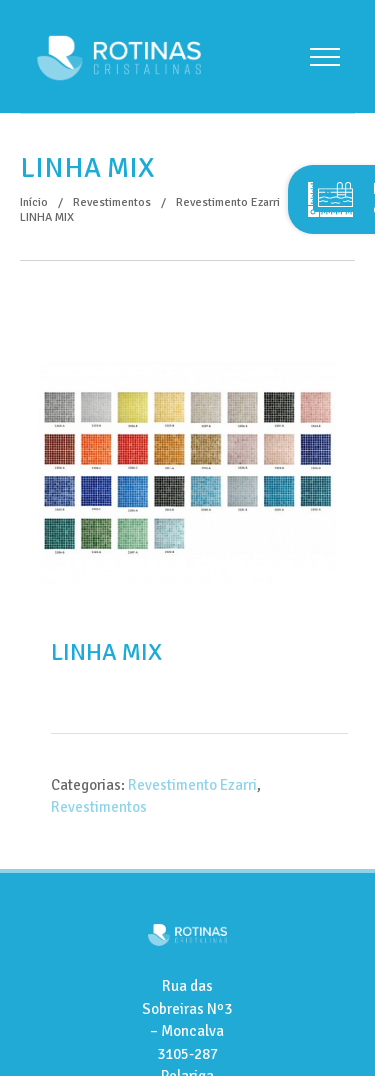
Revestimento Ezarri (192, 785)
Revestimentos (99, 807)
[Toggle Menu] (325, 57)
